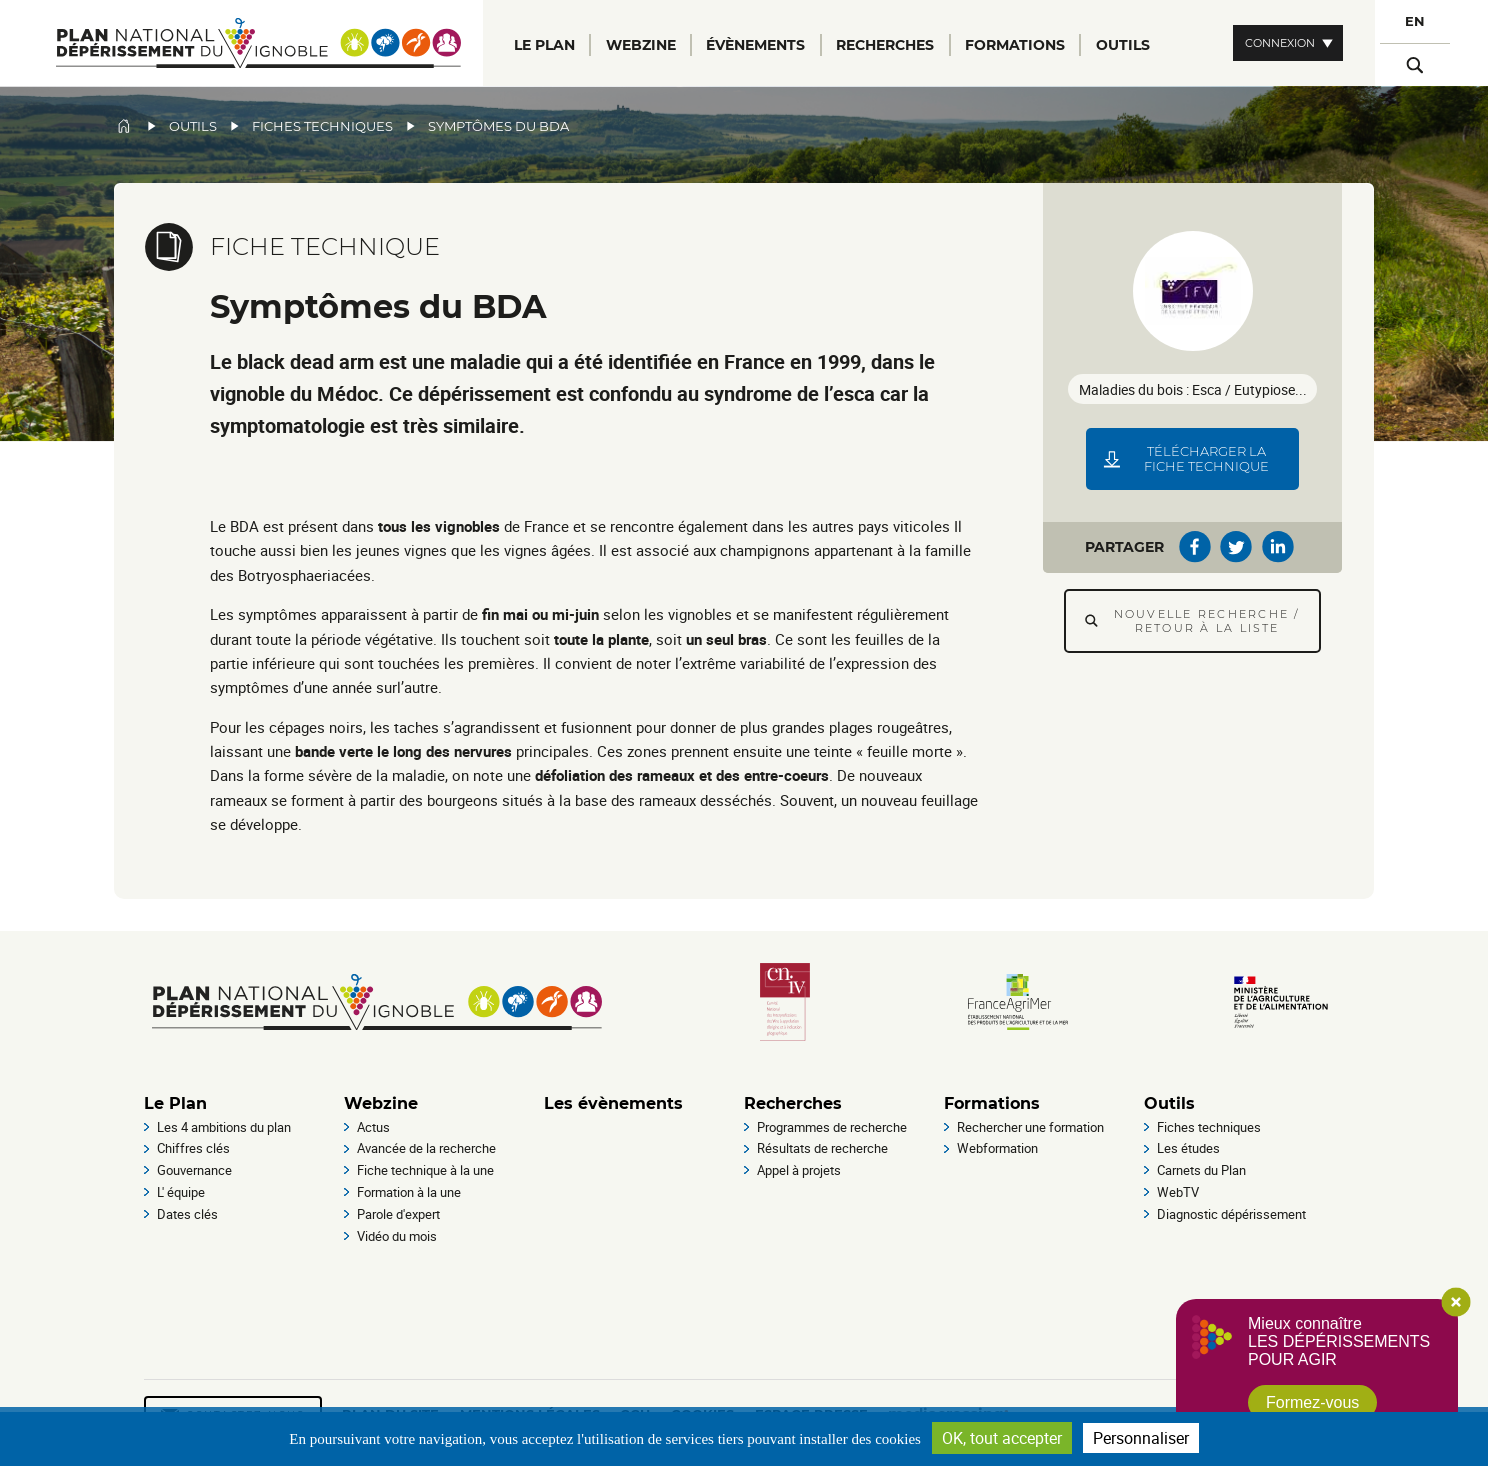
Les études (1188, 1148)
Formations (992, 1103)
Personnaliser (1141, 1438)
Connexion (1280, 43)
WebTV (1178, 1192)
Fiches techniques (322, 126)
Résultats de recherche (822, 1148)
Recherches (793, 1103)
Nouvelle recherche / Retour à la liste (1207, 621)
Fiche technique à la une (425, 1170)
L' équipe (181, 1192)
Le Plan (175, 1103)
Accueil (124, 126)
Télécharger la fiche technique (1206, 459)
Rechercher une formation (1030, 1127)
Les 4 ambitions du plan (224, 1127)
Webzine (381, 1103)
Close (1456, 1302)
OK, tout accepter (1002, 1438)
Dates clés (187, 1214)
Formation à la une (409, 1192)
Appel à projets (799, 1170)
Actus (373, 1127)
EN (1415, 21)
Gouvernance (194, 1170)
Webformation (997, 1148)
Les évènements (613, 1103)
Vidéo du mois (397, 1236)
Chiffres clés (193, 1148)
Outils (193, 126)
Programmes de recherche (832, 1127)
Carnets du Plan (1201, 1170)
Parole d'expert (398, 1214)
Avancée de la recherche (426, 1148)
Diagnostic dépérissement (1231, 1214)
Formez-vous (1312, 1402)
